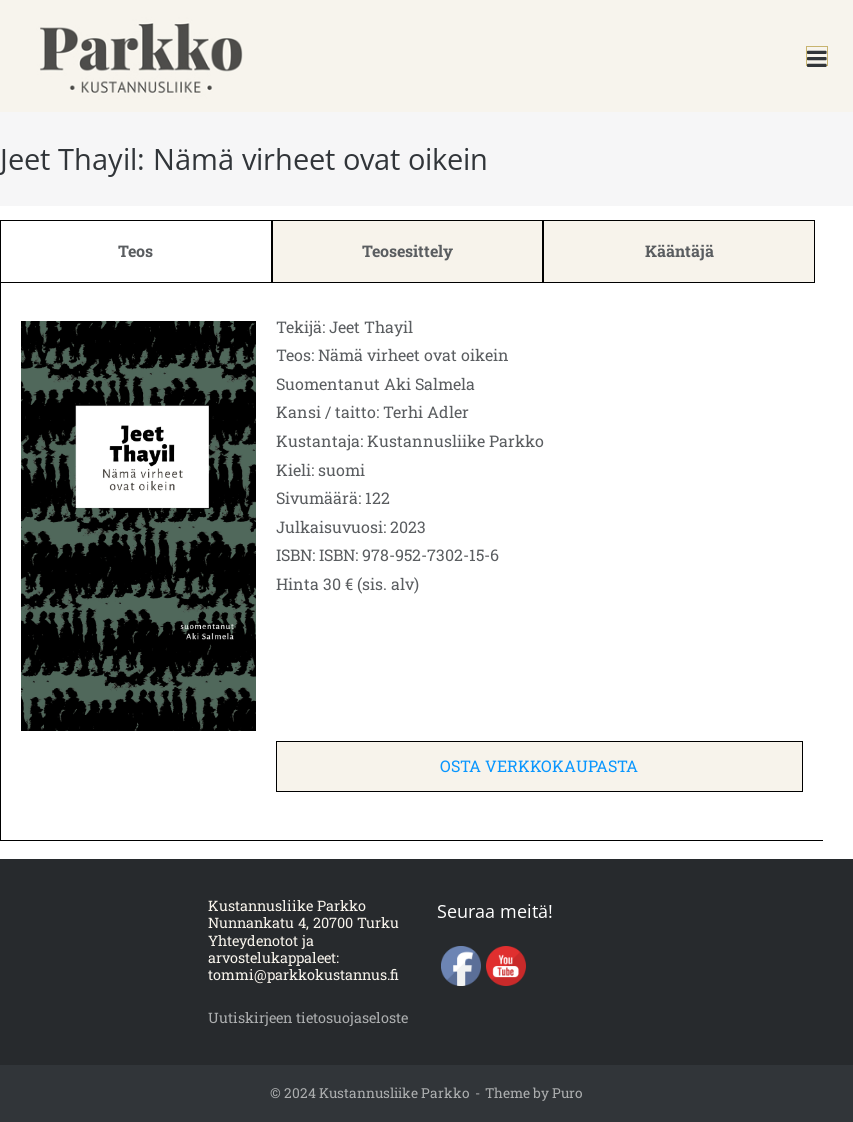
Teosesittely (407, 250)
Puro (567, 1093)
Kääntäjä (679, 250)
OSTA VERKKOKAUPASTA (539, 765)
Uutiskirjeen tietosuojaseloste (308, 1017)
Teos (135, 250)
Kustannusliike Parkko (394, 1093)
